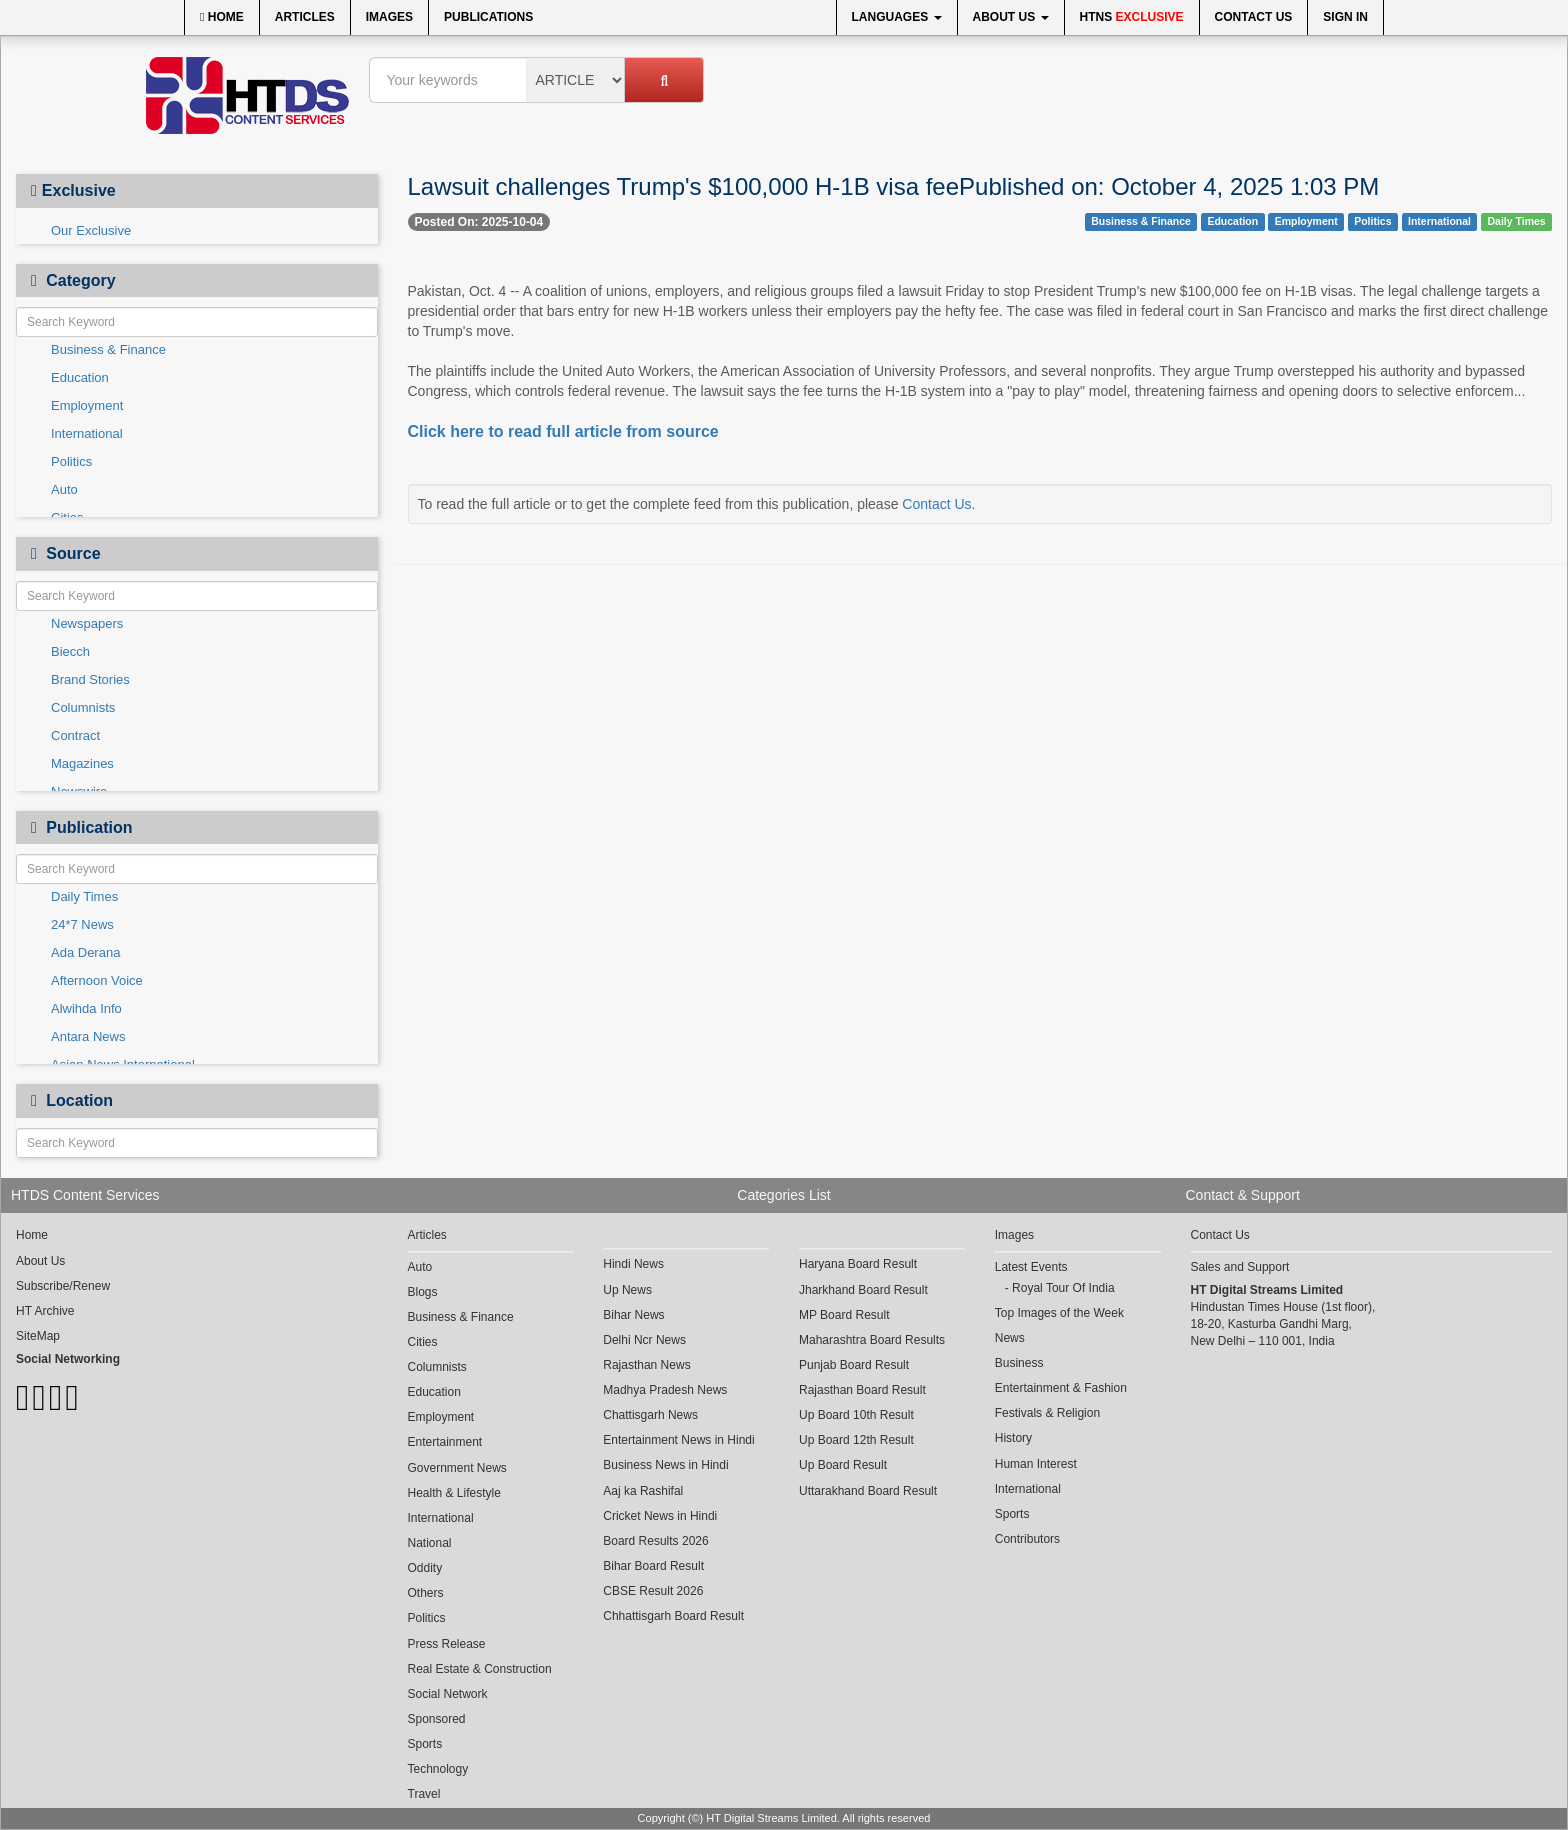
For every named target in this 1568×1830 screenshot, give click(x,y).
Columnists (83, 707)
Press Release (447, 1644)
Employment (87, 405)
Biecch (70, 651)
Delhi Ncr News (644, 1340)
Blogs (423, 1292)
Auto (64, 489)
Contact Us (1254, 17)
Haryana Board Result (858, 1264)
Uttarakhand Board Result (868, 1491)
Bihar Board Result (653, 1566)
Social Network (448, 1694)
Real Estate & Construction (480, 1669)
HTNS (1132, 17)
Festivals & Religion (1047, 1413)
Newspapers (87, 623)
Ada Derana (85, 952)
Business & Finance (108, 349)
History (1013, 1438)
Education (80, 377)
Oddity (425, 1568)
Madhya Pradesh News (665, 1390)
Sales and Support (1240, 1267)
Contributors (1027, 1539)
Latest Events (1031, 1267)
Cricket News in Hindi (660, 1516)
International (87, 433)
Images (389, 17)
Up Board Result (843, 1465)
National (430, 1543)
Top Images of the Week (1059, 1313)
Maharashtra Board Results (872, 1340)
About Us (1011, 17)
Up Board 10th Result (856, 1415)
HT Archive (45, 1311)
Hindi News (633, 1264)
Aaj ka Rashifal (643, 1491)
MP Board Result (844, 1315)
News (1010, 1338)
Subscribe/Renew (63, 1286)
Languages (897, 17)
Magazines (82, 763)
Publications (488, 17)
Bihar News (633, 1315)
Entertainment (445, 1442)
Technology (438, 1769)
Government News (457, 1468)
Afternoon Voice (97, 980)
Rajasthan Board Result (862, 1390)
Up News (627, 1290)
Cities (423, 1342)
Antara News (88, 1036)
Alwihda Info (86, 1008)
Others (426, 1593)
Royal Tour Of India (1063, 1288)
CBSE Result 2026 (653, 1591)
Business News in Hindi (665, 1465)
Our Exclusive (91, 230)
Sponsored (437, 1719)
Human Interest (1036, 1464)
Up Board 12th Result (856, 1440)
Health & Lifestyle (454, 1493)
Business (1019, 1363)
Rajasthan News (646, 1365)
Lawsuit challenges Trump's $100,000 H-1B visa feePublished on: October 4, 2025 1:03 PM (894, 186)
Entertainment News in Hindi (678, 1440)
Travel (424, 1794)
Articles (305, 17)
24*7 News (82, 924)
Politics (71, 461)
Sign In (1345, 17)
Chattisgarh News (650, 1415)
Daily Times (84, 896)
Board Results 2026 (655, 1541)
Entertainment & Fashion (1061, 1388)
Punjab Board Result (854, 1365)
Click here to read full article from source (563, 431)
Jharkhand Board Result (863, 1290)
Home (222, 17)
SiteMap (38, 1336)
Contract (75, 735)
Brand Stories (90, 679)
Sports (425, 1744)
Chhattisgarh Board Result (673, 1616)
